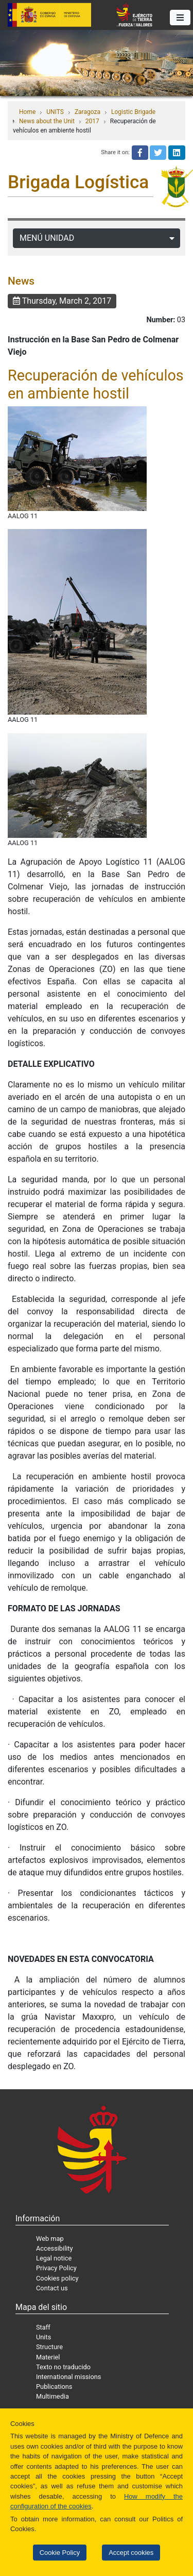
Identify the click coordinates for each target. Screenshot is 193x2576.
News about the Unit (47, 121)
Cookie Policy (60, 2552)
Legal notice (54, 2258)
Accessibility (54, 2248)
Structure (49, 2347)
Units (43, 2337)
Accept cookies (131, 2552)
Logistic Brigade (133, 111)
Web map (50, 2238)
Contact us (52, 2288)
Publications (54, 2386)
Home (27, 111)
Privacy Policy (56, 2268)
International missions (68, 2377)
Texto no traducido (63, 2367)
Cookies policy (57, 2278)
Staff (43, 2327)
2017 (92, 121)
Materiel (48, 2357)
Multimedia (52, 2396)
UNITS (55, 111)
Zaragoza (87, 111)
